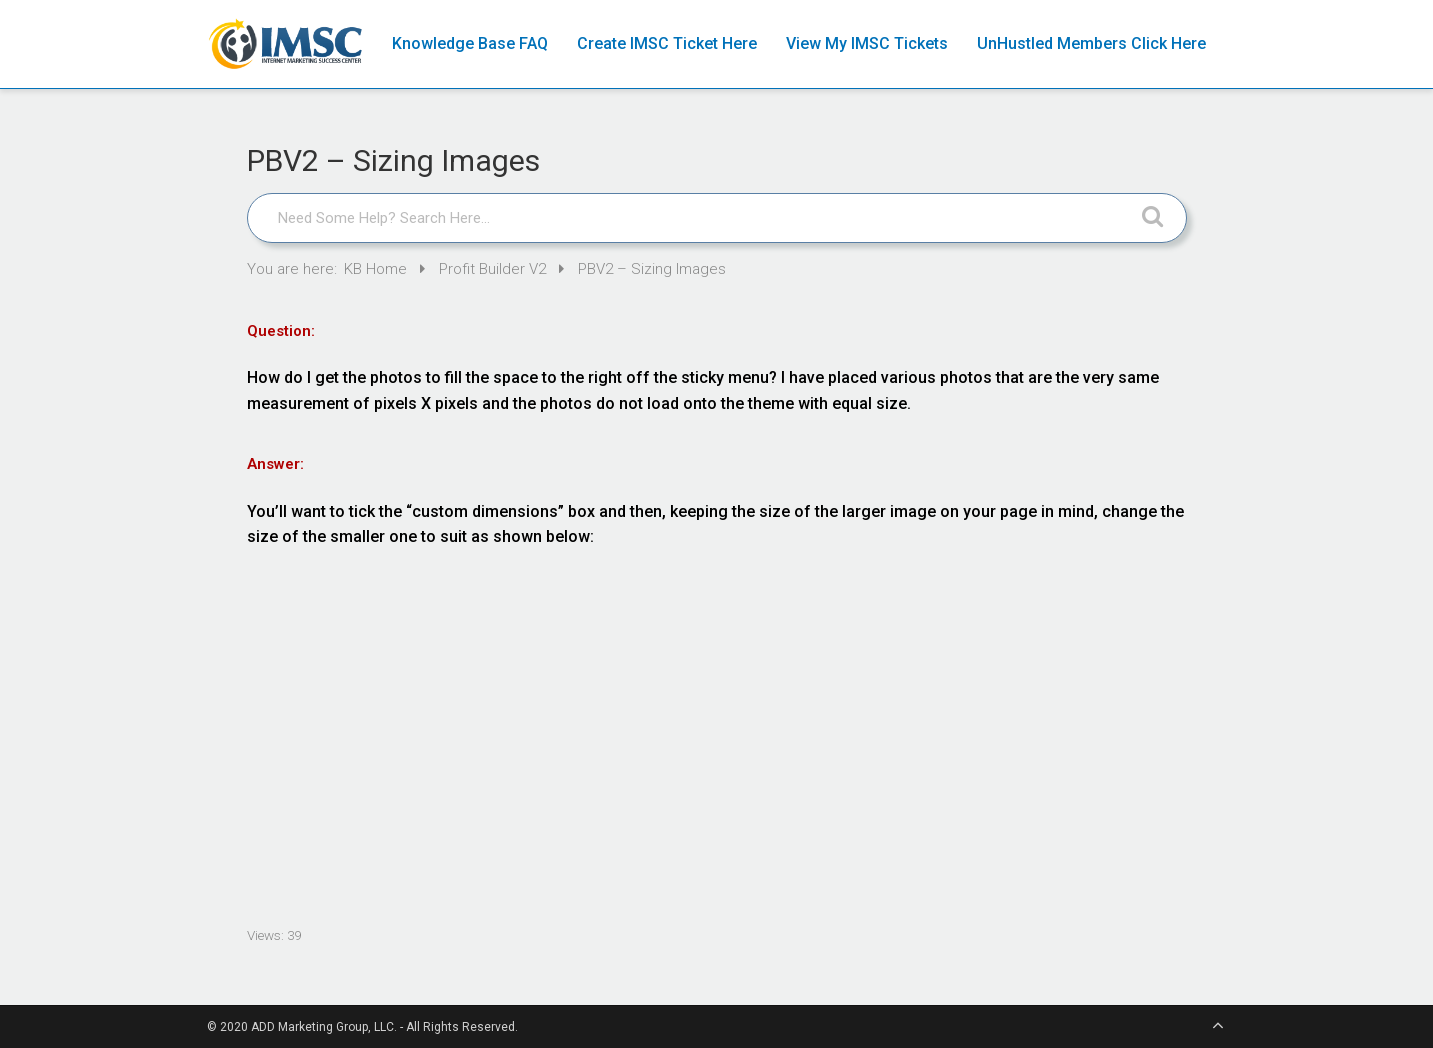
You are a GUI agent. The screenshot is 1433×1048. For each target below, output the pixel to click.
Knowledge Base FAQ (470, 43)
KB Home (377, 269)
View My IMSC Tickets (867, 43)
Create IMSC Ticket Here (667, 43)
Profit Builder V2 (494, 269)
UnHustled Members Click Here (1091, 43)
